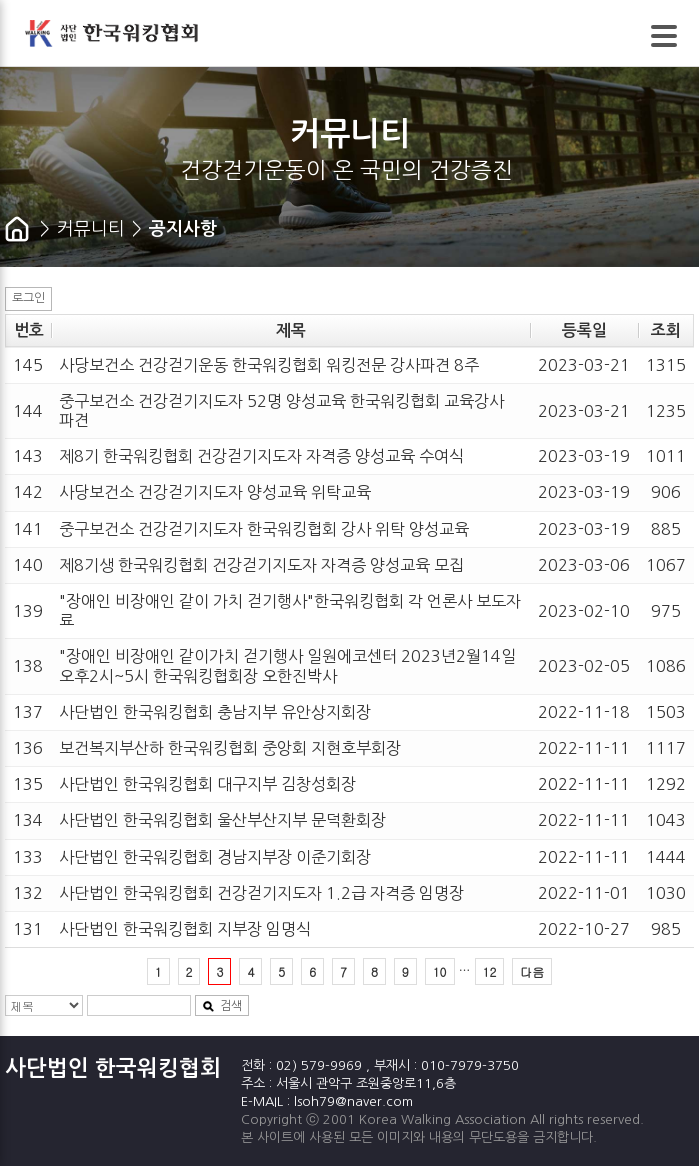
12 (490, 971)
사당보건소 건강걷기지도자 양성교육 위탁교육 (215, 492)
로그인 (28, 298)
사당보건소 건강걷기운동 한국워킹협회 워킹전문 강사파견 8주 (269, 365)
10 (440, 971)
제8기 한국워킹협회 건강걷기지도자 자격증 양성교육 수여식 (261, 456)
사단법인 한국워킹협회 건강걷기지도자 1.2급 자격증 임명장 (261, 893)
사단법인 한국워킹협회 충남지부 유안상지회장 (215, 712)
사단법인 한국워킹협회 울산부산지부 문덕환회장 (222, 820)
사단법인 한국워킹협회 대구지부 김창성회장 (207, 784)
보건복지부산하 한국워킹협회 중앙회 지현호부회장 (230, 748)
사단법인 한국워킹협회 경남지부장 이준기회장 (215, 857)
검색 (222, 1006)
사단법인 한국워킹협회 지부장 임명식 (185, 929)
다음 (532, 971)
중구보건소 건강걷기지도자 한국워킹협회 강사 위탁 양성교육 (264, 529)
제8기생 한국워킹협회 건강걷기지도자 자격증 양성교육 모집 (261, 565)
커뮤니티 (91, 229)
